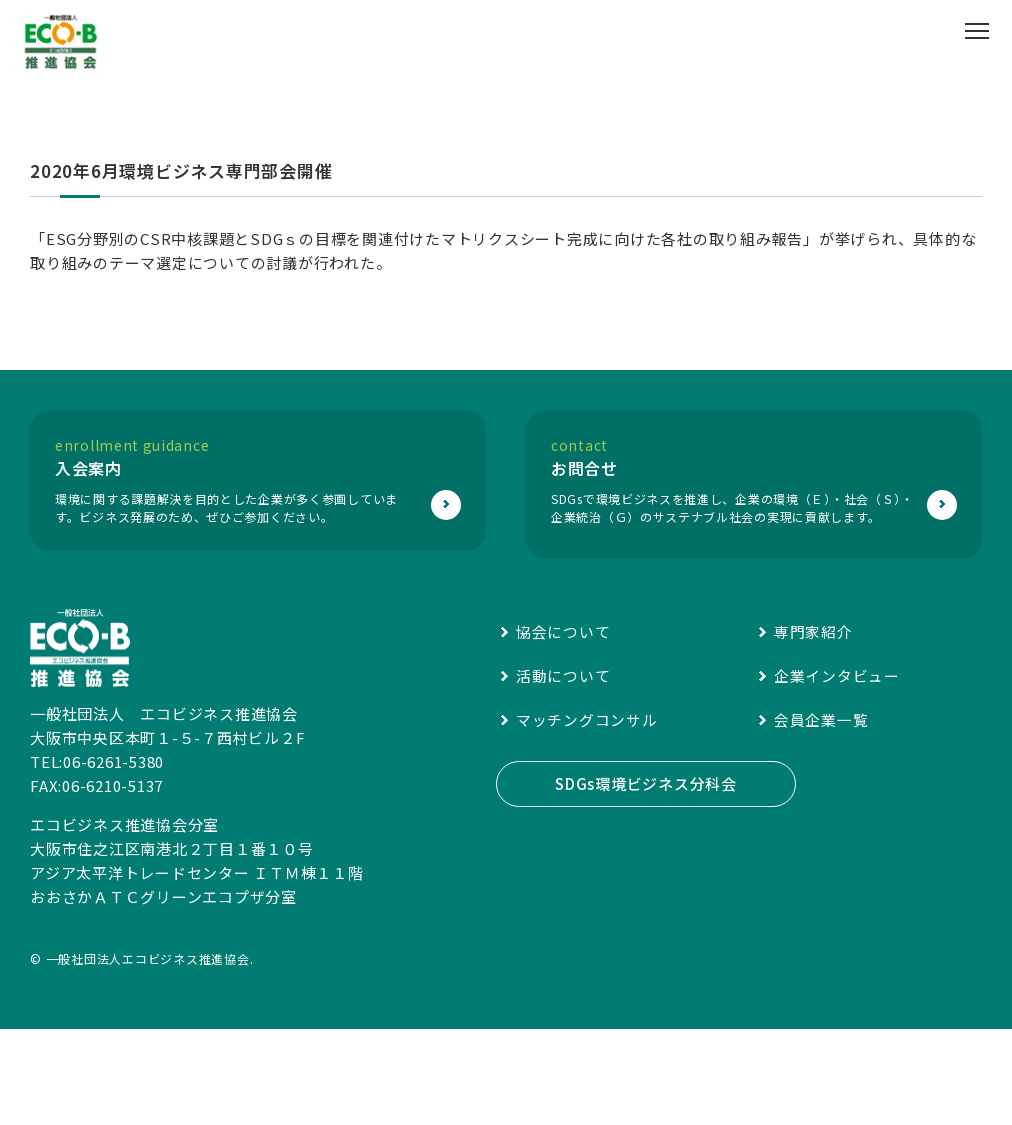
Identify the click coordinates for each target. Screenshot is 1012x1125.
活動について (563, 764)
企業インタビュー (837, 764)
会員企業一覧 (821, 808)
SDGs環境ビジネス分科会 (646, 873)
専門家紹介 (813, 720)
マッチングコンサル (587, 808)
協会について (563, 720)
